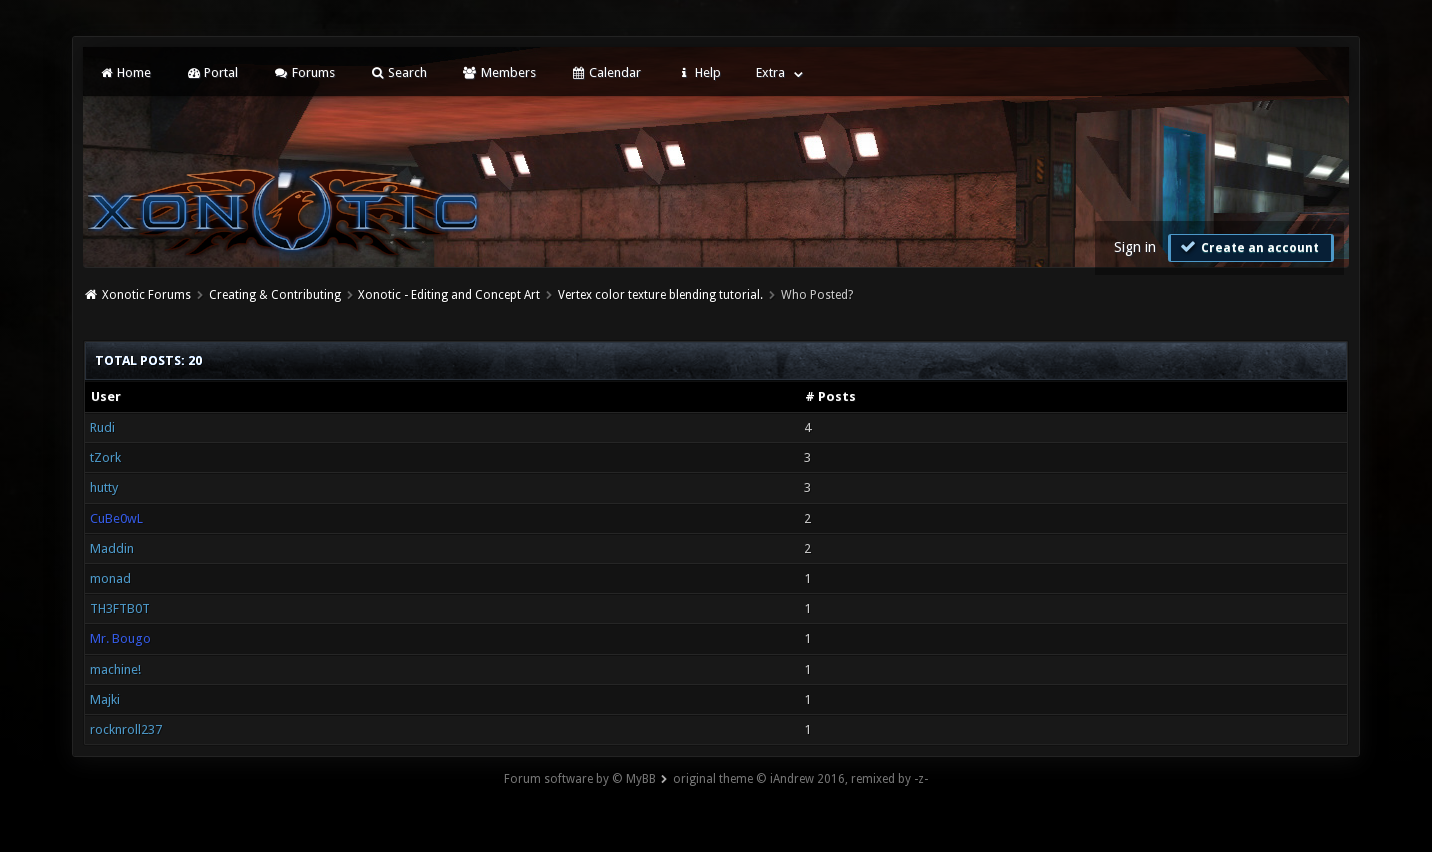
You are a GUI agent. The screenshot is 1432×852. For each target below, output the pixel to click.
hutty (104, 487)
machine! (115, 669)
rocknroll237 (126, 729)
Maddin (112, 548)
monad (110, 578)
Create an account (1249, 247)
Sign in (1135, 247)
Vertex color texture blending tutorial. (660, 295)
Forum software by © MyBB (580, 779)
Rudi (102, 427)
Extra (770, 72)
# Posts (830, 396)
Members (498, 72)
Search (398, 72)
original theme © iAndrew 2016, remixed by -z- (800, 779)
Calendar (606, 72)
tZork (105, 457)
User (106, 396)
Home (125, 72)
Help (698, 72)
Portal (212, 72)
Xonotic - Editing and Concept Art (449, 295)
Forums (303, 72)
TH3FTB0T (120, 608)
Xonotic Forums (146, 295)
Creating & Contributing (275, 295)
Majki (105, 699)
